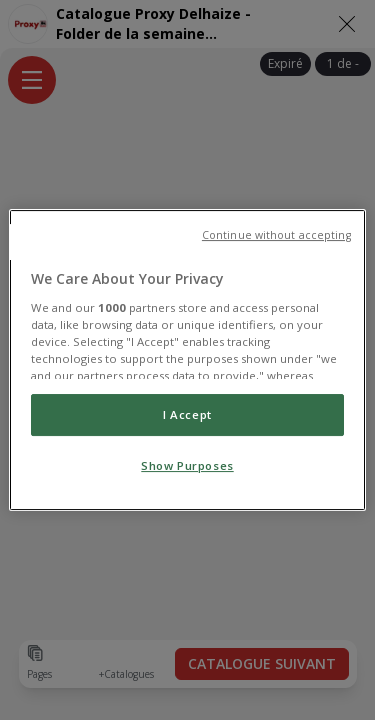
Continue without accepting (276, 235)
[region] (187, 360)
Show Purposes (187, 465)
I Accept (187, 414)
